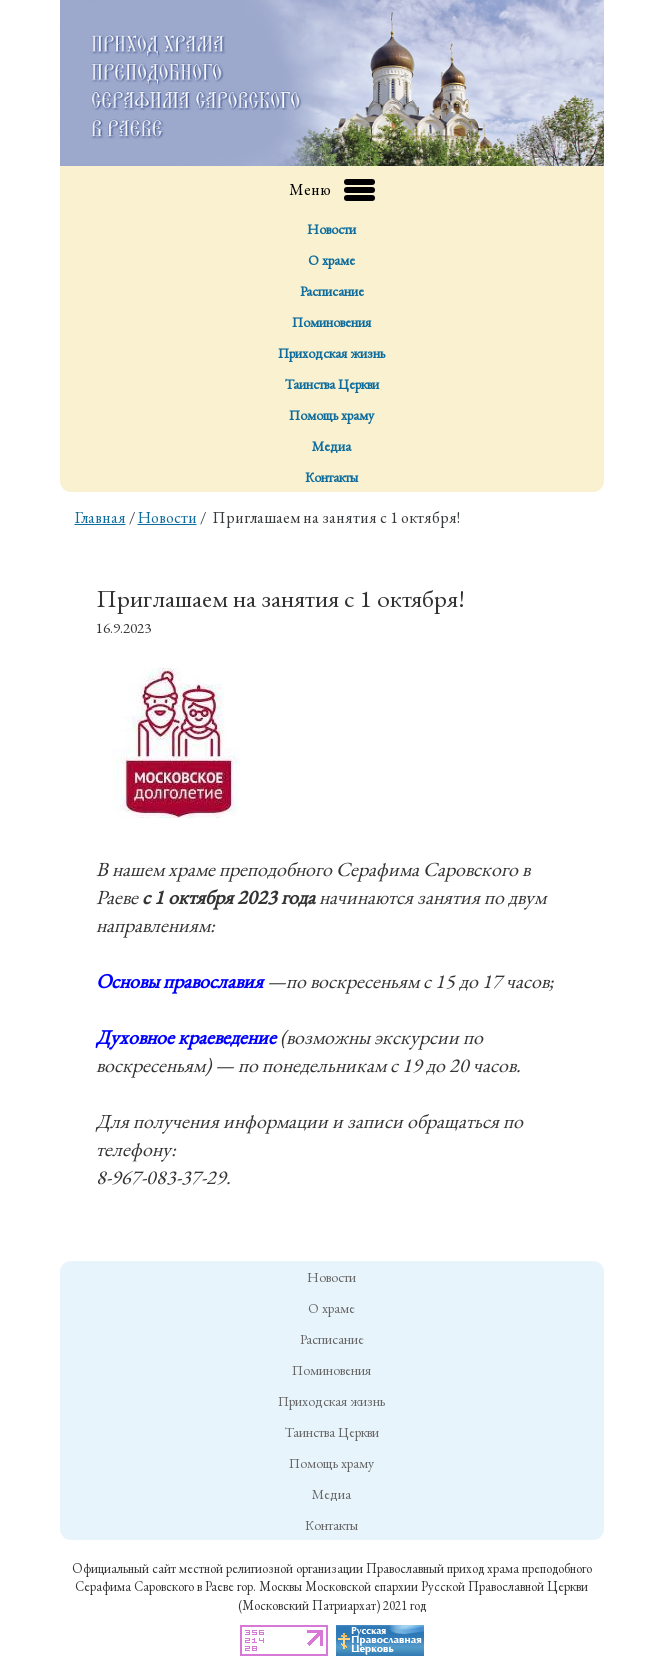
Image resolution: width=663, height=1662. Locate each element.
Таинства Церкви (332, 384)
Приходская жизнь (331, 353)
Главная (100, 517)
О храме (331, 260)
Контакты (331, 477)
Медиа (331, 446)
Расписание (332, 291)
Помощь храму (331, 415)
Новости (331, 229)
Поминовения (331, 322)
